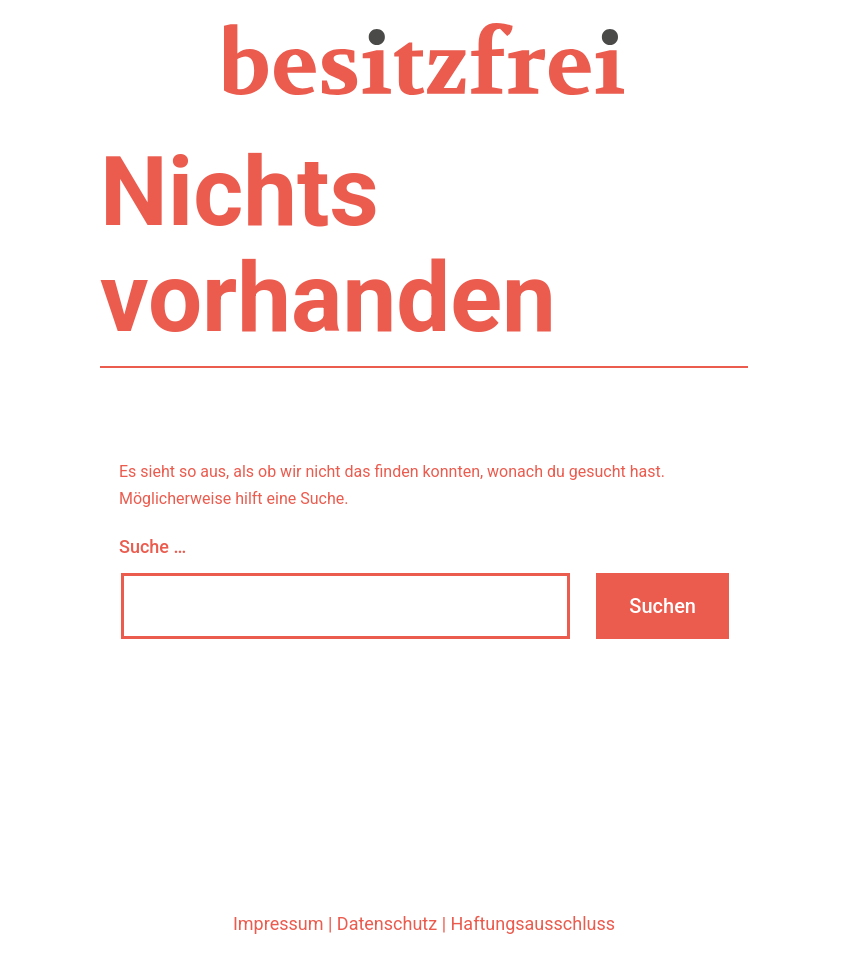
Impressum (278, 923)
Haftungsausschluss (533, 923)
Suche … (152, 546)
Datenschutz (387, 923)
